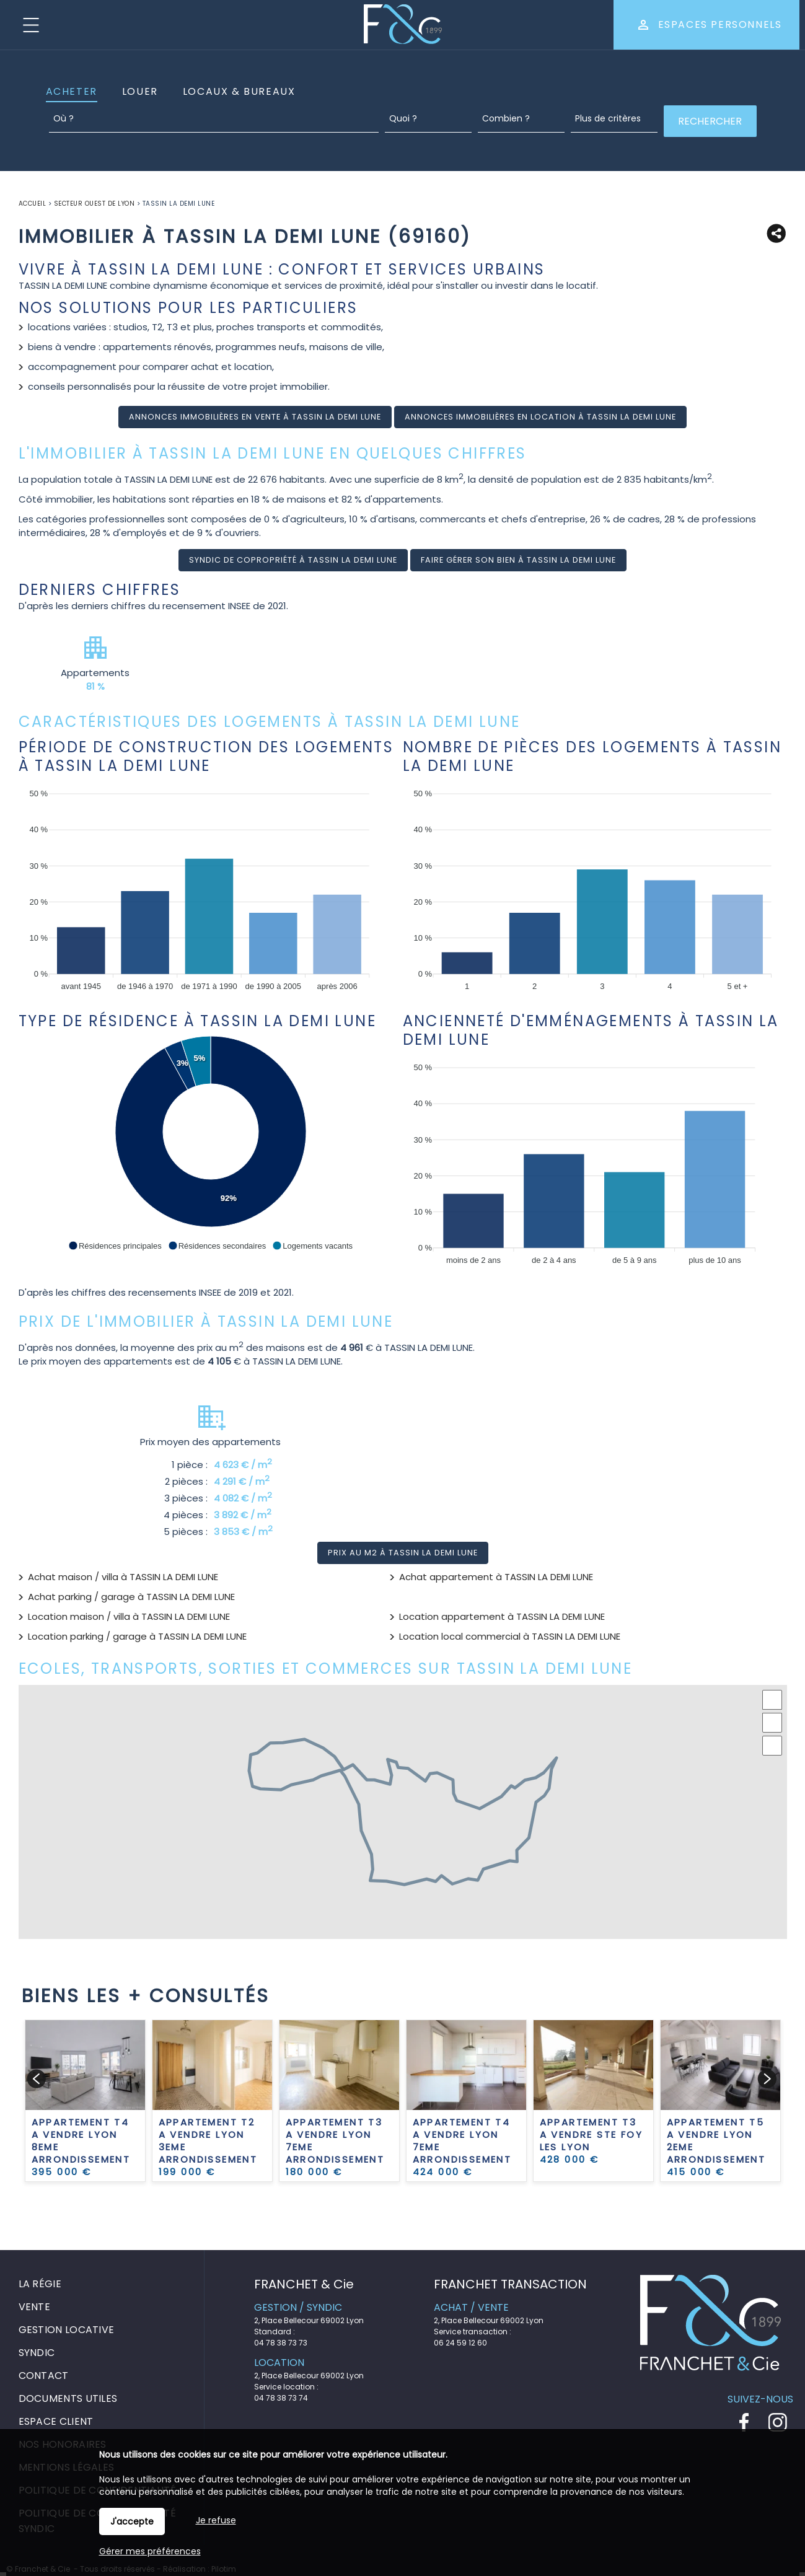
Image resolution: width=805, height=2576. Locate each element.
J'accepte (132, 2521)
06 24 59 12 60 (460, 2342)
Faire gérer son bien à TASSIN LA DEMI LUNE (518, 560)
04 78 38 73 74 (281, 2398)
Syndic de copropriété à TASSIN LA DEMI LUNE (293, 560)
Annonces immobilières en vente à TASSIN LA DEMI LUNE (255, 416)
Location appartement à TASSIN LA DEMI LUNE (502, 1616)
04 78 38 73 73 (280, 2342)
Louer (140, 91)
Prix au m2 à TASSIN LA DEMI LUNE (403, 1552)
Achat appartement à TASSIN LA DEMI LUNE (496, 1576)
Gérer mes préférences (150, 2551)
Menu (31, 25)
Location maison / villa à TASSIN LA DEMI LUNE (129, 1616)
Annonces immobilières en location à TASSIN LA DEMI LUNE (540, 416)
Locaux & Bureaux (239, 91)
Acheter (71, 91)
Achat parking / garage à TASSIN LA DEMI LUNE (131, 1596)
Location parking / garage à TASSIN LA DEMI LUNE (137, 1636)
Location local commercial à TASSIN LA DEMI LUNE (509, 1636)
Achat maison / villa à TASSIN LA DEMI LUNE (123, 1576)
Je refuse (216, 2520)
